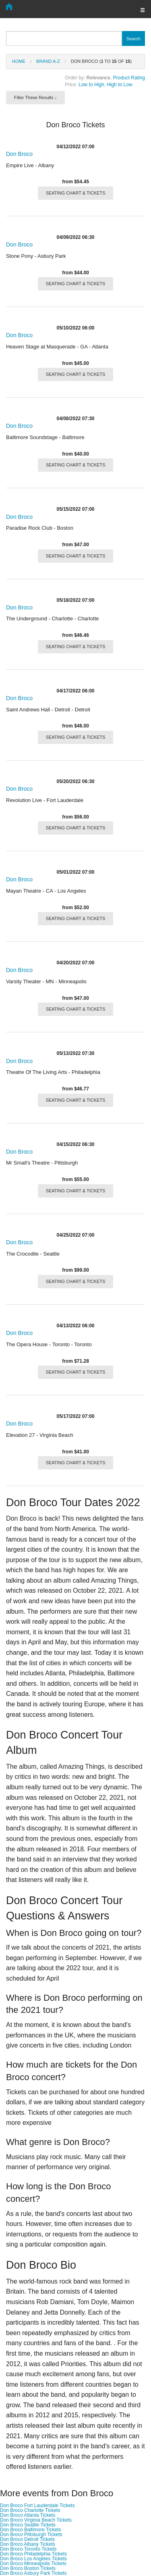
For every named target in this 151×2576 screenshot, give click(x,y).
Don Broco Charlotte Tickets (30, 2510)
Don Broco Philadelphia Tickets (33, 2554)
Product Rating (129, 78)
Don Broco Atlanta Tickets (27, 2515)
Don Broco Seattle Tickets (28, 2525)
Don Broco (19, 154)
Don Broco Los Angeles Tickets (33, 2558)
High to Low (119, 84)
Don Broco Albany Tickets (27, 2544)
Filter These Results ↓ (35, 97)
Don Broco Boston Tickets (28, 2568)
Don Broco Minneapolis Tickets (33, 2563)
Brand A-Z (48, 61)
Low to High (91, 84)
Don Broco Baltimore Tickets (30, 2529)
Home (18, 61)
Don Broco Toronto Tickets (28, 2549)
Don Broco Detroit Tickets (27, 2539)
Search (133, 38)
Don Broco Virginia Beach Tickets (36, 2520)
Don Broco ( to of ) (101, 61)
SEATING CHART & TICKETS (75, 193)
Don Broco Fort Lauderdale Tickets (37, 2505)
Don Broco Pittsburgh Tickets (31, 2534)
